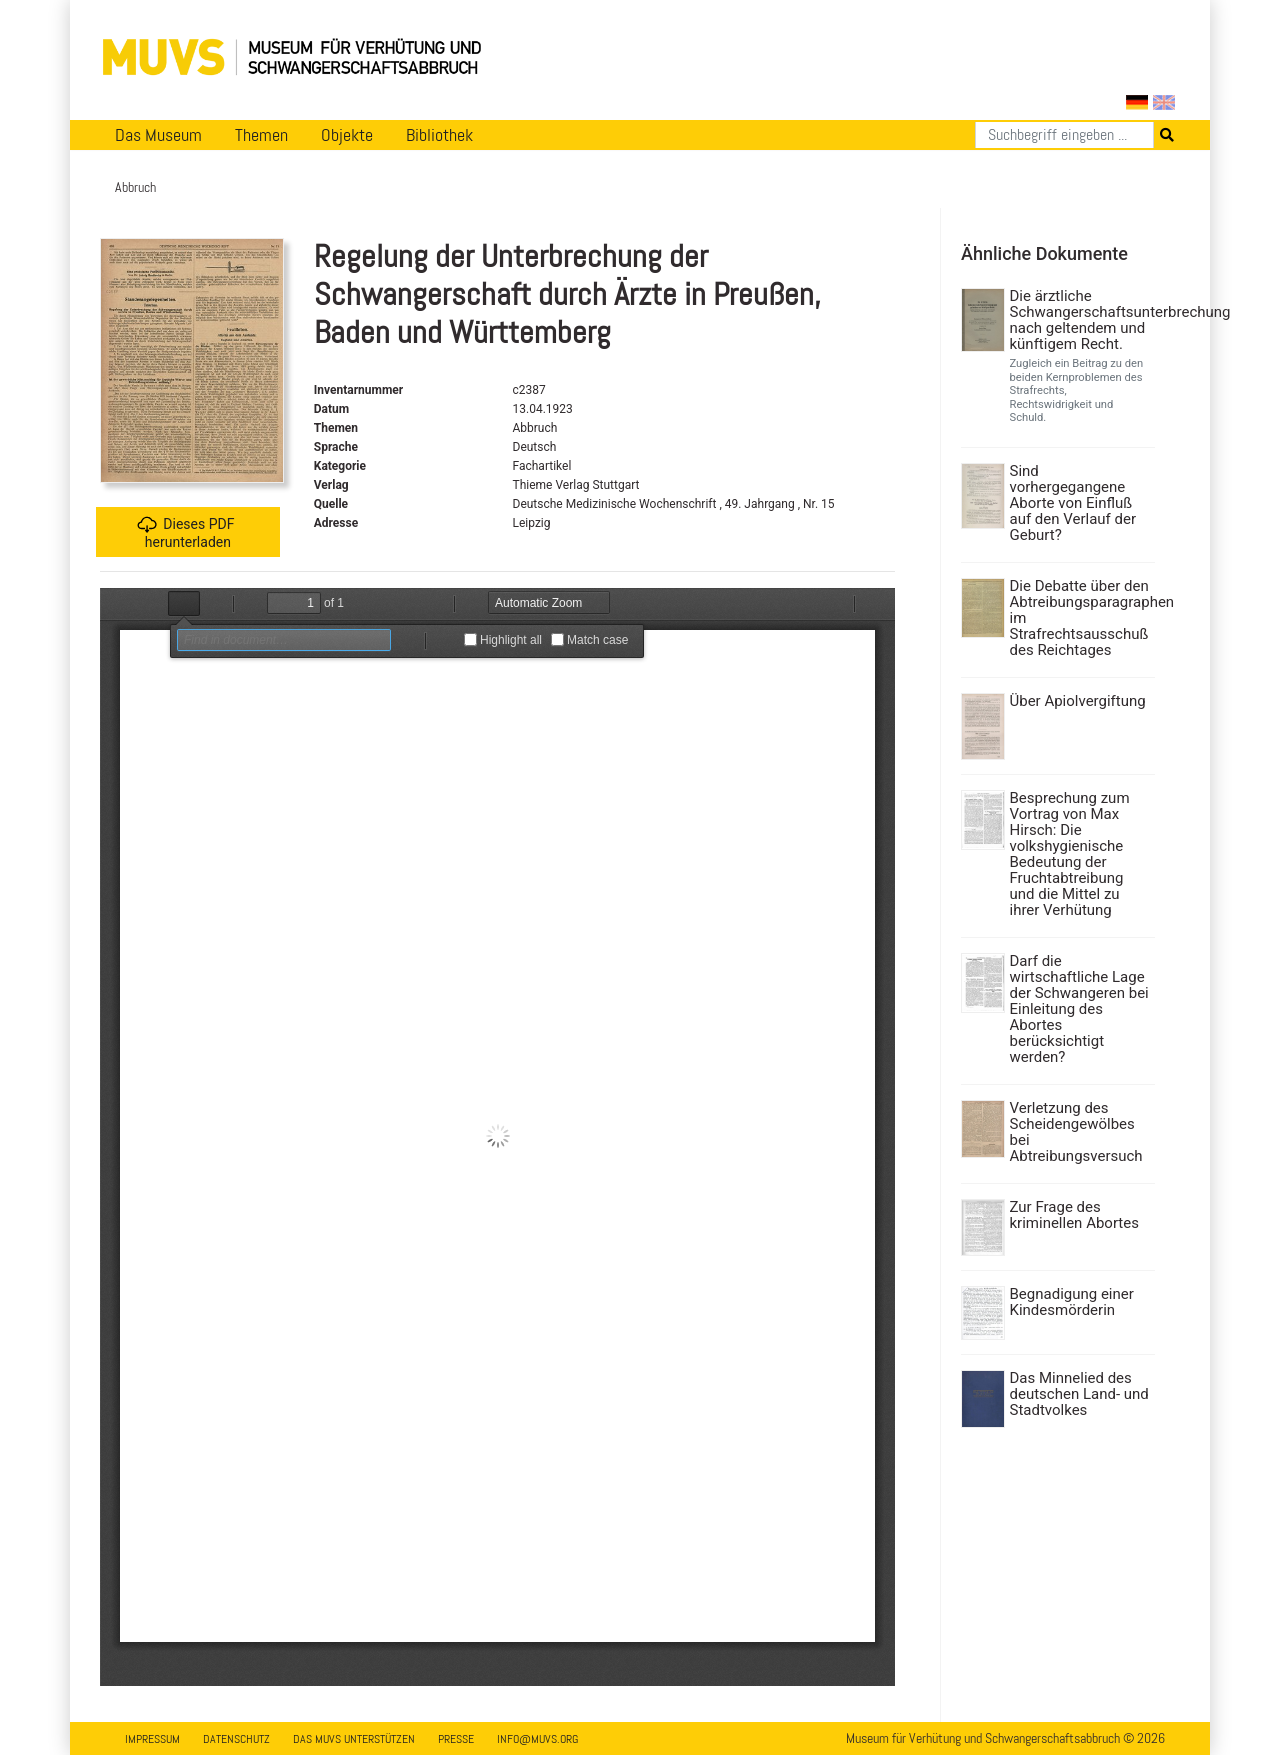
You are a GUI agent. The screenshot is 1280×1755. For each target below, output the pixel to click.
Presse (456, 1739)
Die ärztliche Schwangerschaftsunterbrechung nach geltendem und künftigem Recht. (1080, 320)
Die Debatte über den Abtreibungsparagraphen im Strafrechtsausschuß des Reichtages (1080, 618)
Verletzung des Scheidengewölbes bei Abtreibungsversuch (1076, 1132)
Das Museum (158, 135)
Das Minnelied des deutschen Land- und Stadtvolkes (1079, 1394)
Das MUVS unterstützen (354, 1739)
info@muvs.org (537, 1739)
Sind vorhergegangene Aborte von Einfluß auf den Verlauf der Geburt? (1073, 503)
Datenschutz (236, 1739)
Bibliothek (439, 135)
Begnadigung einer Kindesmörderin (1072, 1302)
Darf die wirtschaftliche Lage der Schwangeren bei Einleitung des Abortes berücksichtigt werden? (1079, 1009)
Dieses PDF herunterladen (185, 532)
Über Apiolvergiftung (1078, 701)
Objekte (347, 135)
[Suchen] (1064, 135)
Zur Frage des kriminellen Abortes (1074, 1215)
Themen (261, 135)
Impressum (152, 1739)
